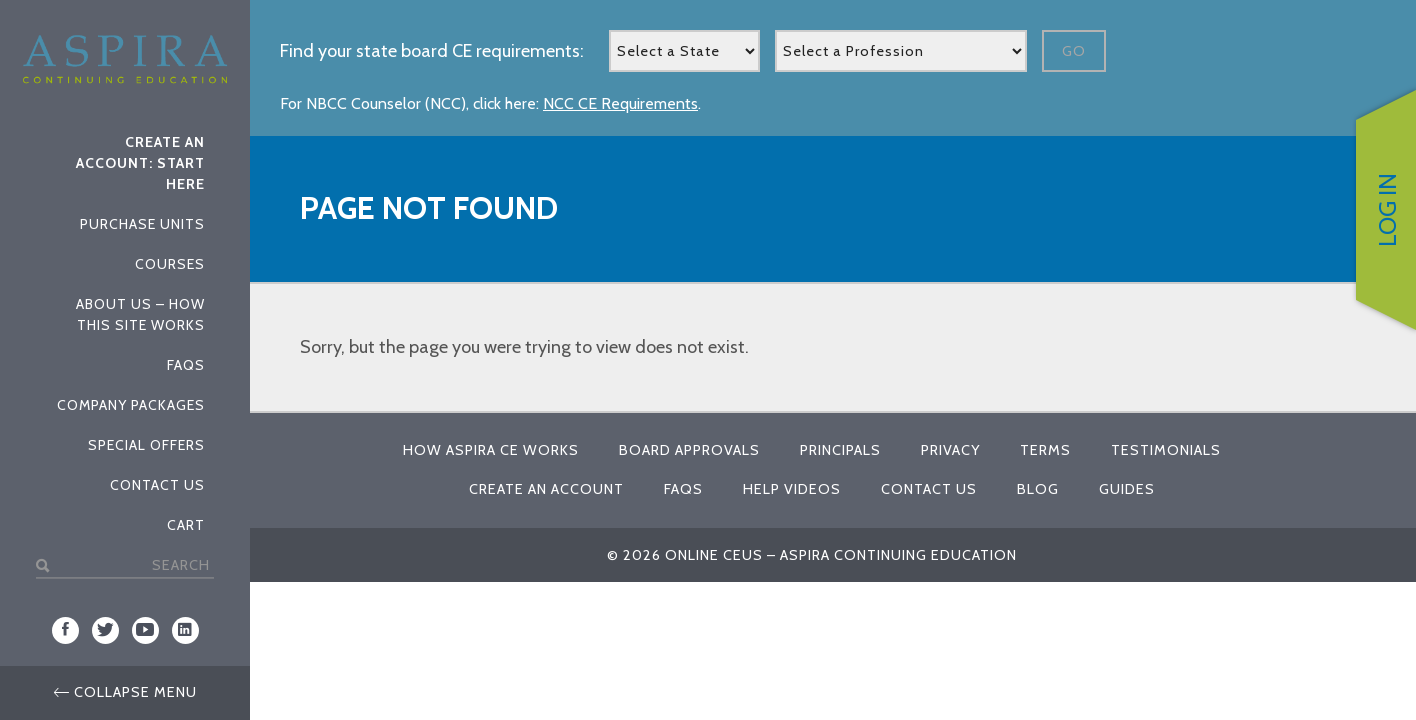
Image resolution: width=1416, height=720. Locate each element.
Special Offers (146, 445)
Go (1074, 51)
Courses (170, 264)
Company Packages (131, 405)
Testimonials (1166, 450)
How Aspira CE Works (491, 450)
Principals (840, 450)
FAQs (186, 365)
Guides (1127, 489)
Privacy (950, 450)
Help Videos (792, 489)
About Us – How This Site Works (140, 314)
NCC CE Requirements (620, 103)
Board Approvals (689, 450)
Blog (1038, 489)
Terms (1045, 450)
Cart (186, 525)
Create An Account (546, 489)
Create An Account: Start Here (140, 163)
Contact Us (157, 485)
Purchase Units (142, 224)
